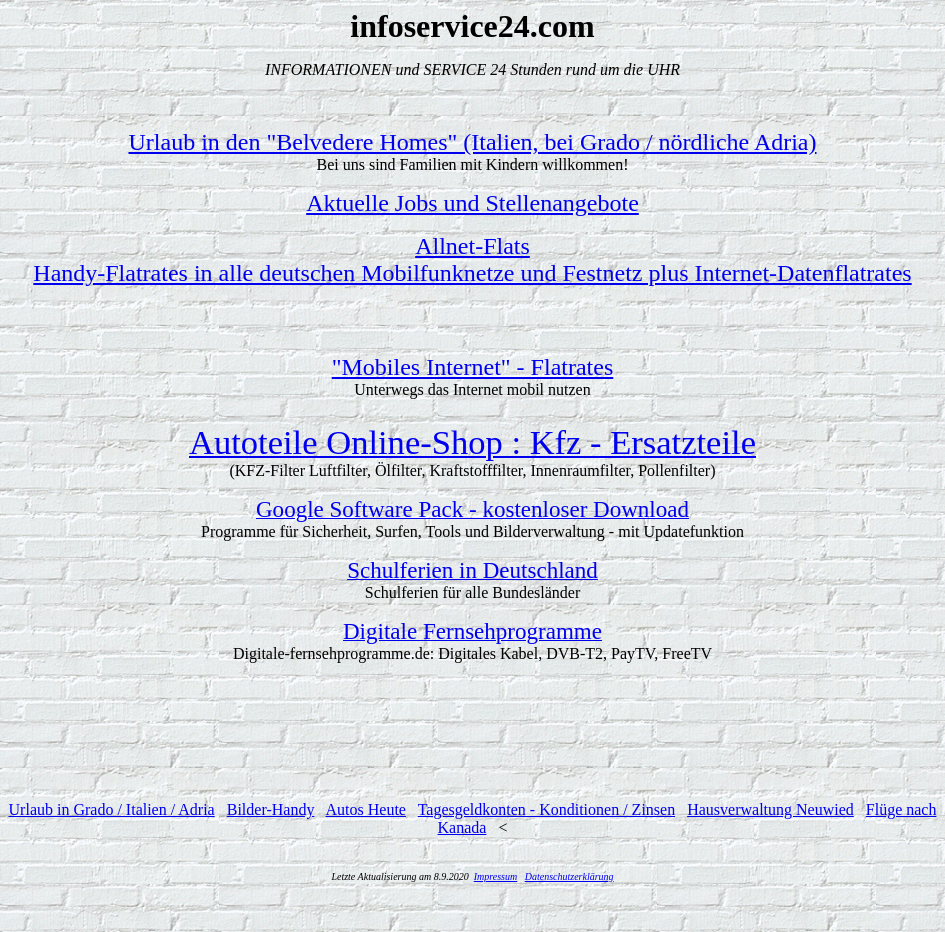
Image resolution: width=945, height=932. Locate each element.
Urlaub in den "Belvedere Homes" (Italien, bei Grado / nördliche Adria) (472, 142)
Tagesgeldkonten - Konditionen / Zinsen (547, 809)
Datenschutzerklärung (569, 876)
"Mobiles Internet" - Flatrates (473, 367)
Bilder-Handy (271, 809)
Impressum (496, 876)
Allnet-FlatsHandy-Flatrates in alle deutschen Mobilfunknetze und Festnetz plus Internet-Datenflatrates (472, 259)
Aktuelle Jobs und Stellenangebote (472, 203)
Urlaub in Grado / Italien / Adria (112, 809)
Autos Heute (366, 809)
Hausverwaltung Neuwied (770, 809)
